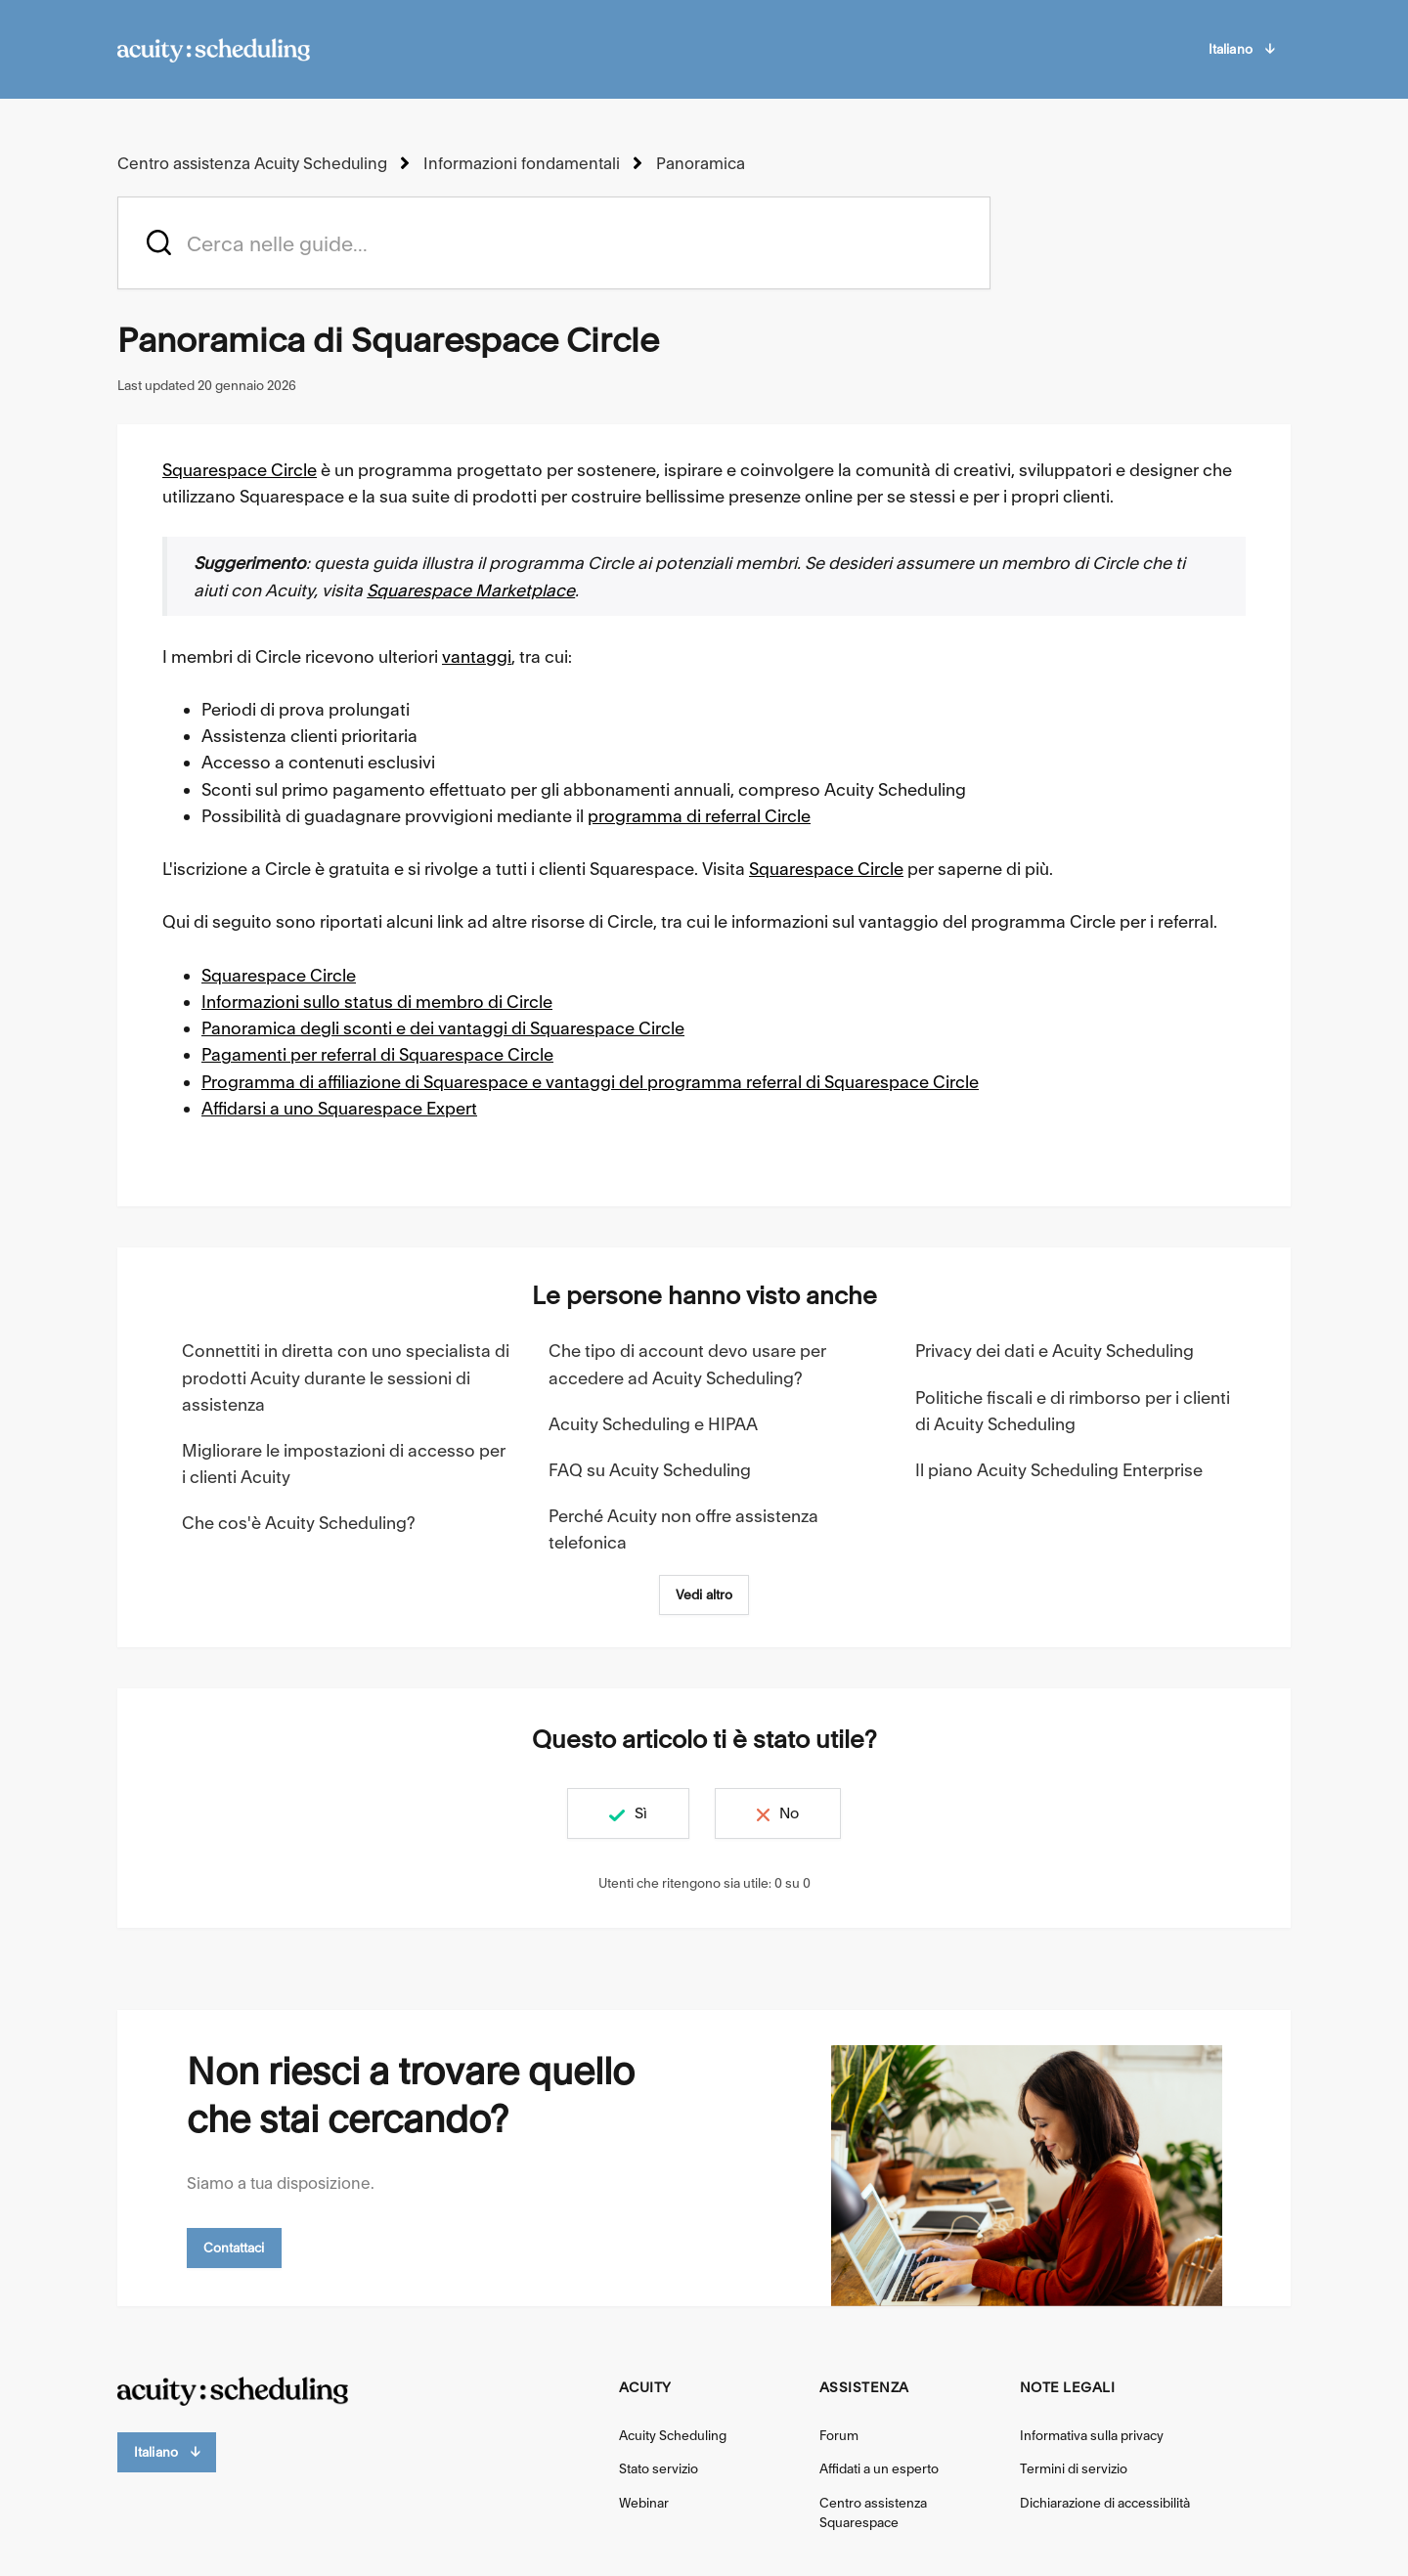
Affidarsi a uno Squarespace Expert (339, 1108)
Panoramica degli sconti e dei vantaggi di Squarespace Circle (442, 1028)
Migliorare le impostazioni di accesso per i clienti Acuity (344, 1463)
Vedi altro (704, 1594)
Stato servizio (658, 2468)
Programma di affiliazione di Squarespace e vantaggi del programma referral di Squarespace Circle (590, 1081)
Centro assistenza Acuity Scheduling (252, 163)
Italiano (1241, 49)
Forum (838, 2435)
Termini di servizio (1073, 2468)
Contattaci (234, 2247)
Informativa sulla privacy (1092, 2435)
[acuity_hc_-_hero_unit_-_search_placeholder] (553, 242)
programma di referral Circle (699, 816)
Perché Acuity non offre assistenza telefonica (683, 1529)
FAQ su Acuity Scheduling (650, 1470)
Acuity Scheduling (672, 2435)
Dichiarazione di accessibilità (1105, 2503)
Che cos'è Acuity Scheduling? (299, 1522)
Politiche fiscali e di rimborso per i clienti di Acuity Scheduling (1072, 1410)
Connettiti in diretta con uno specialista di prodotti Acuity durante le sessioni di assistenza (345, 1377)
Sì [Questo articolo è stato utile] (641, 1813)
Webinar (644, 2503)
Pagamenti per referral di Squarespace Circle (377, 1054)
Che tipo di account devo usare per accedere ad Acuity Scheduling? (687, 1363)
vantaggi (476, 656)
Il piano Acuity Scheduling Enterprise (1059, 1470)
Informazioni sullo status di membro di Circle (376, 1001)
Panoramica (700, 163)
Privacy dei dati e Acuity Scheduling (1054, 1350)
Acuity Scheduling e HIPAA (653, 1424)
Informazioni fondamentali (521, 163)
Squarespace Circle (239, 469)
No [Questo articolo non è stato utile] (789, 1813)
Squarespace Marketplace (471, 590)
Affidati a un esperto (879, 2468)
